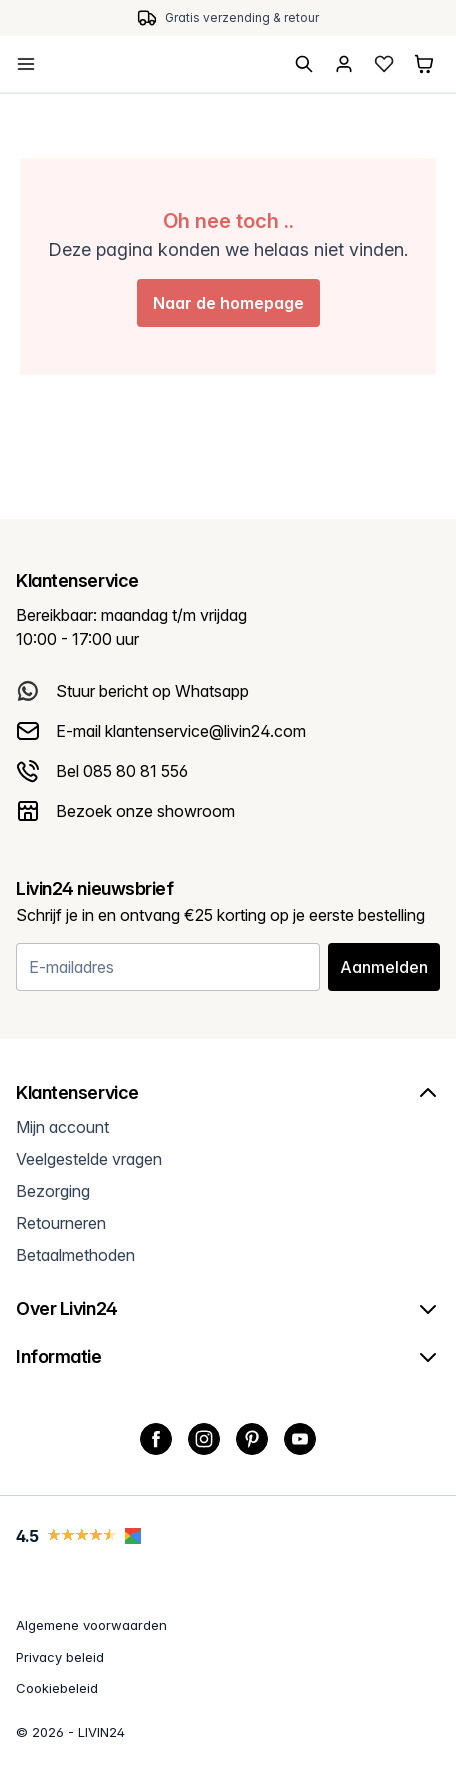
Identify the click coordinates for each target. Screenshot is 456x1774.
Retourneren (61, 1223)
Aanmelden (384, 967)
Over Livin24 (228, 1309)
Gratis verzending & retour (242, 17)
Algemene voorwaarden (91, 1625)
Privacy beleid (60, 1657)
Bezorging (53, 1191)
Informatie (228, 1357)
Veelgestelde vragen (89, 1159)
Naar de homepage (228, 303)
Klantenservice (228, 1093)
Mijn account (62, 1127)
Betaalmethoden (75, 1255)
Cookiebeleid (57, 1688)
